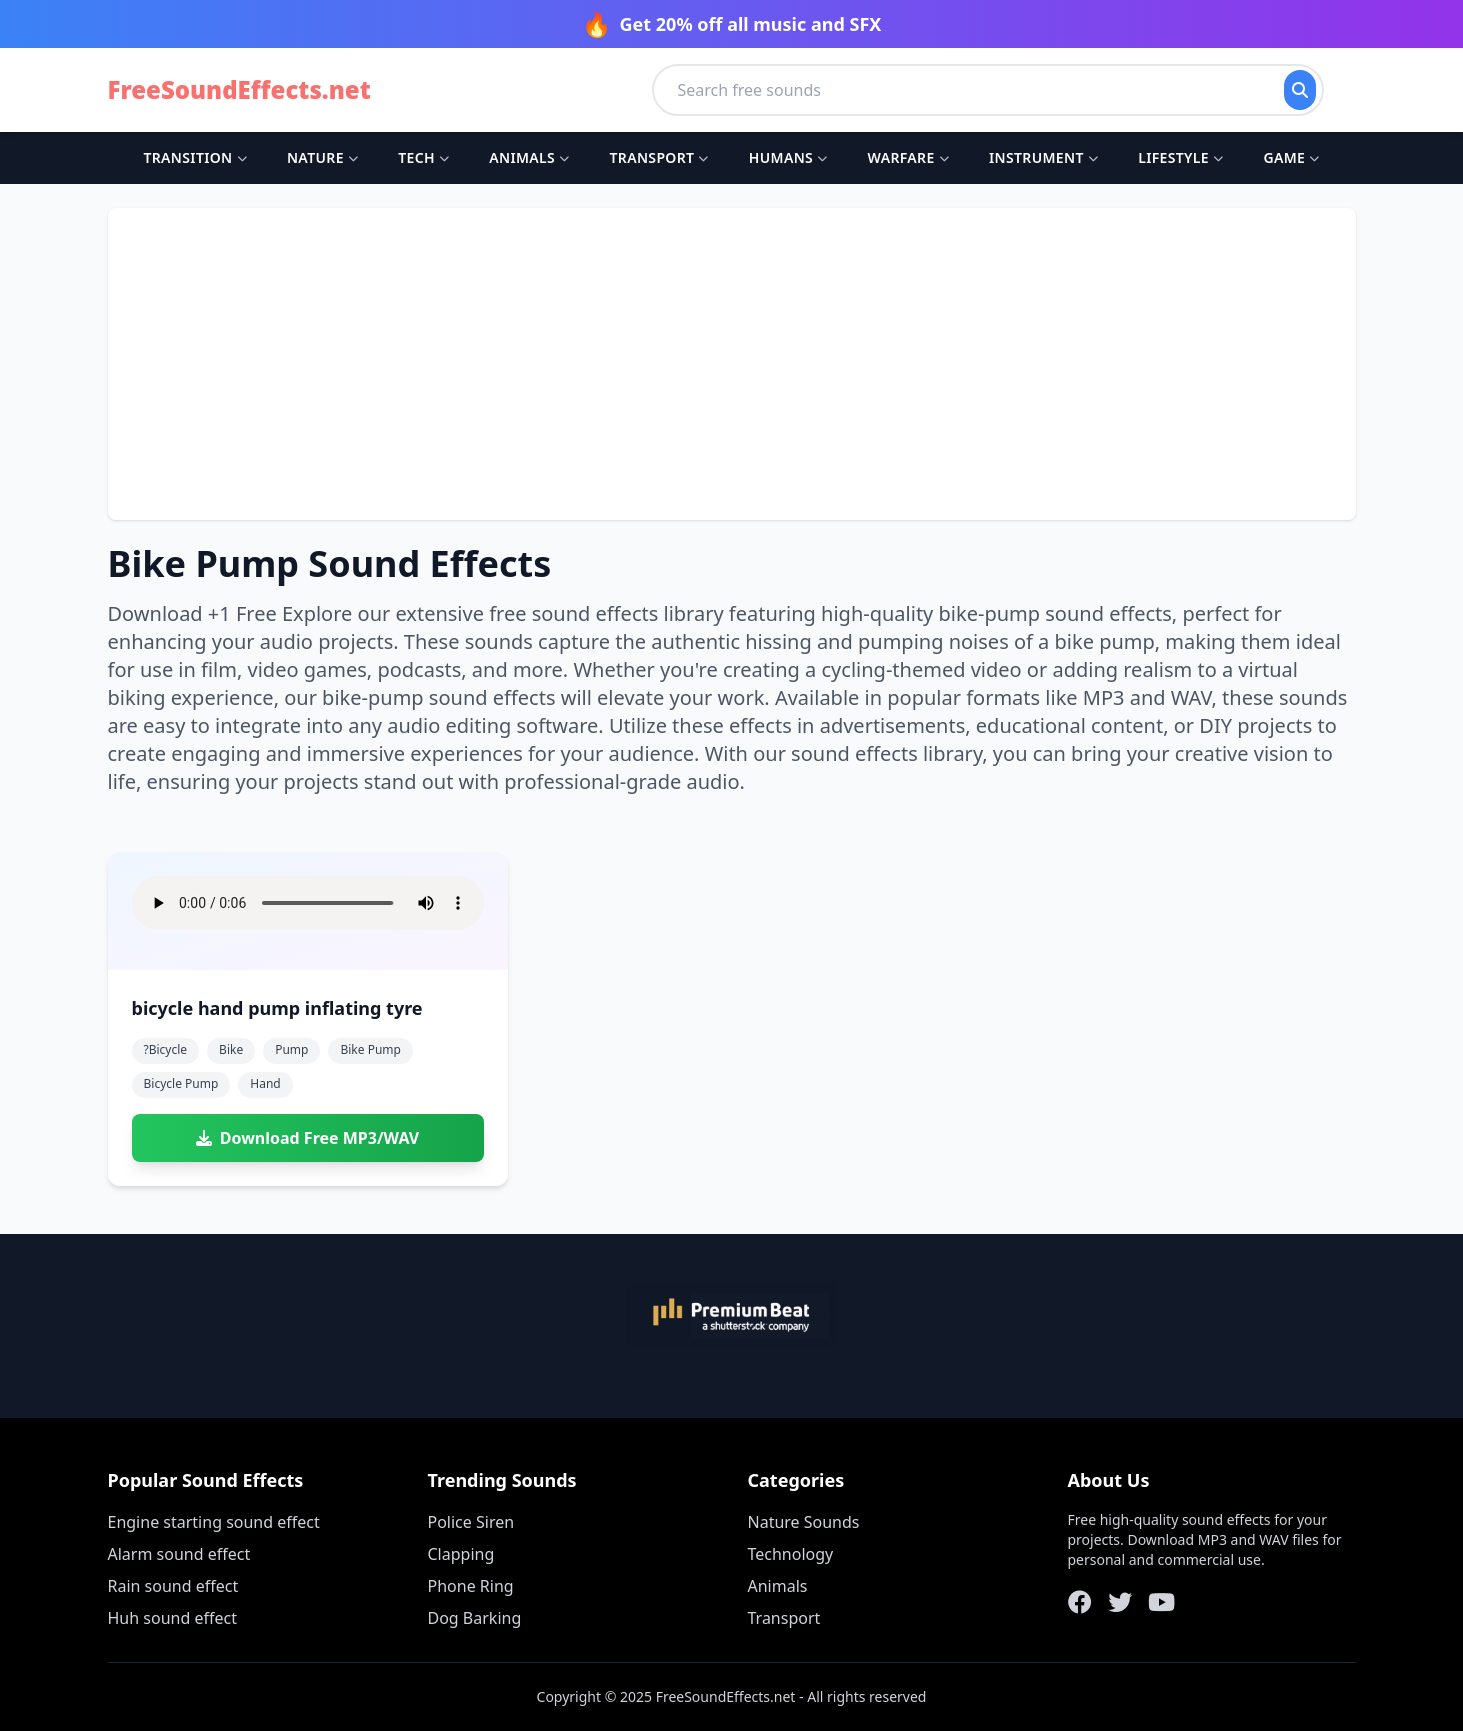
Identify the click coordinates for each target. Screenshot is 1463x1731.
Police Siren (471, 1522)
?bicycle (166, 1049)
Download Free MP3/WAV (307, 1138)
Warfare (908, 157)
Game (1291, 157)
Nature (322, 157)
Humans (788, 157)
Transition (194, 157)
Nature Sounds (804, 1522)
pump (291, 1049)
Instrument (1043, 157)
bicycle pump (181, 1083)
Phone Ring (471, 1586)
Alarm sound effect (179, 1554)
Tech (423, 157)
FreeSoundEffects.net (239, 90)
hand (265, 1083)
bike (231, 1049)
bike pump (370, 1049)
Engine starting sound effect (214, 1522)
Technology (791, 1554)
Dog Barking (475, 1618)
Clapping (461, 1554)
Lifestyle (1180, 157)
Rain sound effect (173, 1586)
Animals (529, 157)
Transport (658, 157)
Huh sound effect (172, 1618)
